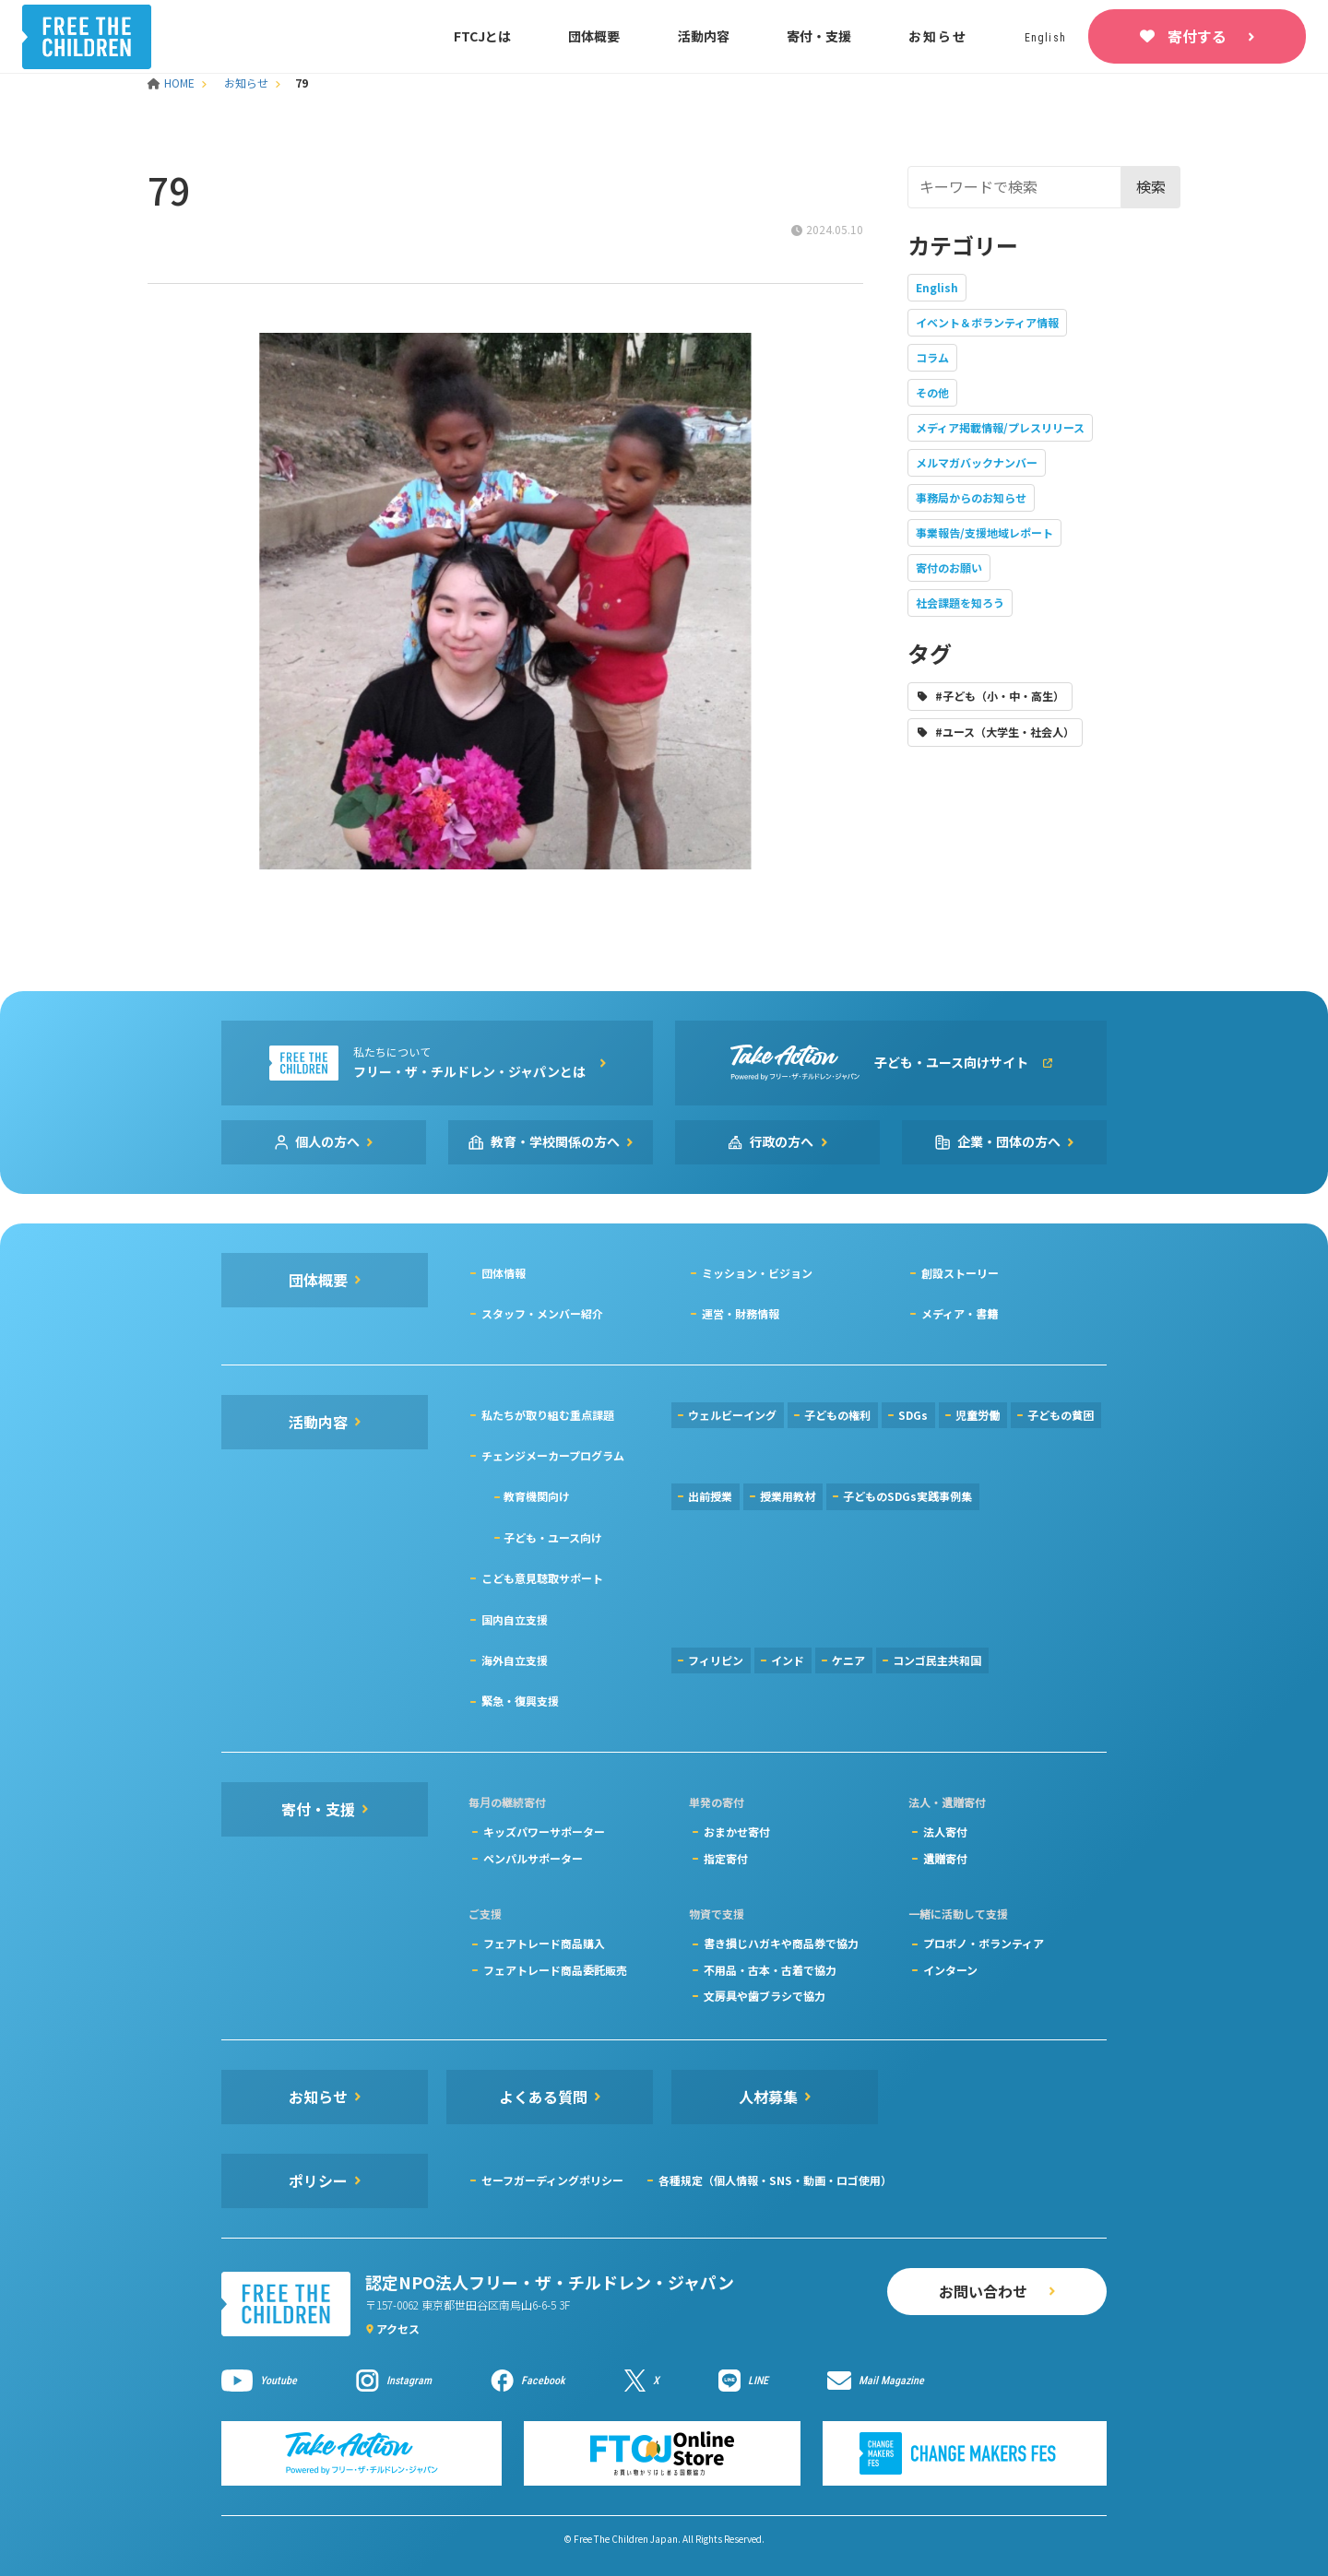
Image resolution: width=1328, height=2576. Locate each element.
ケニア (848, 1660)
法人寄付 (945, 1831)
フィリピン (715, 1660)
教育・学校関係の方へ (555, 1141)
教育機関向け (537, 1496)
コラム (932, 357)
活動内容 (703, 36)
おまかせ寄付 (737, 1831)
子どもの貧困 (1060, 1415)
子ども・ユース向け (553, 1537)
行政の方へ (782, 1141)
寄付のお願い (949, 567)
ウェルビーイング (732, 1415)
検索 (1151, 186)
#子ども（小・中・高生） (999, 695)
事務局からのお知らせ (971, 497)
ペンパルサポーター (533, 1858)
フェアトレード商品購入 (544, 1943)
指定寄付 (726, 1858)
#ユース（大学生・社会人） (1004, 731)
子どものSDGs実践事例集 (907, 1496)
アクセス (398, 2328)
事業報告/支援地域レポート (984, 532)
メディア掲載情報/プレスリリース (1000, 427)
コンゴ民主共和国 (937, 1660)
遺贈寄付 (945, 1858)
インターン (950, 1970)
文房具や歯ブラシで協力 (764, 1995)
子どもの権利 (837, 1415)
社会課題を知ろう (960, 602)
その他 (932, 392)
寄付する (1197, 36)
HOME (172, 82)
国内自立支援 (514, 1619)
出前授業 (710, 1496)
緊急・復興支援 (520, 1700)
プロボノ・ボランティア (983, 1943)
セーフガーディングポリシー (552, 2180)
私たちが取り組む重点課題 (547, 1415)
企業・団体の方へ (1009, 1141)
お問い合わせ (983, 2291)
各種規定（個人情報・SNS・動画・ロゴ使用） (775, 2180)
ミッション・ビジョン (757, 1273)
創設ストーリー (960, 1273)
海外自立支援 (514, 1660)
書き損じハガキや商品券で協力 (781, 1943)
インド (787, 1660)
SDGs (913, 1415)
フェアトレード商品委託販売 (555, 1970)
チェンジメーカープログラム (552, 1455)
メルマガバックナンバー (977, 462)
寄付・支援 (819, 36)
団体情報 (503, 1273)
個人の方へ (327, 1141)
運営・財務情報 (740, 1313)
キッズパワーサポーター (544, 1831)
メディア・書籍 (959, 1313)
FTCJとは (482, 36)
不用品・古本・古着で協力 (770, 1970)
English (937, 287)
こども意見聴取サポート (542, 1578)
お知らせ (937, 36)
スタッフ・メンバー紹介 (542, 1313)
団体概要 (594, 36)
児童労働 (977, 1415)
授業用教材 (787, 1496)
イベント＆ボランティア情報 (987, 322)
